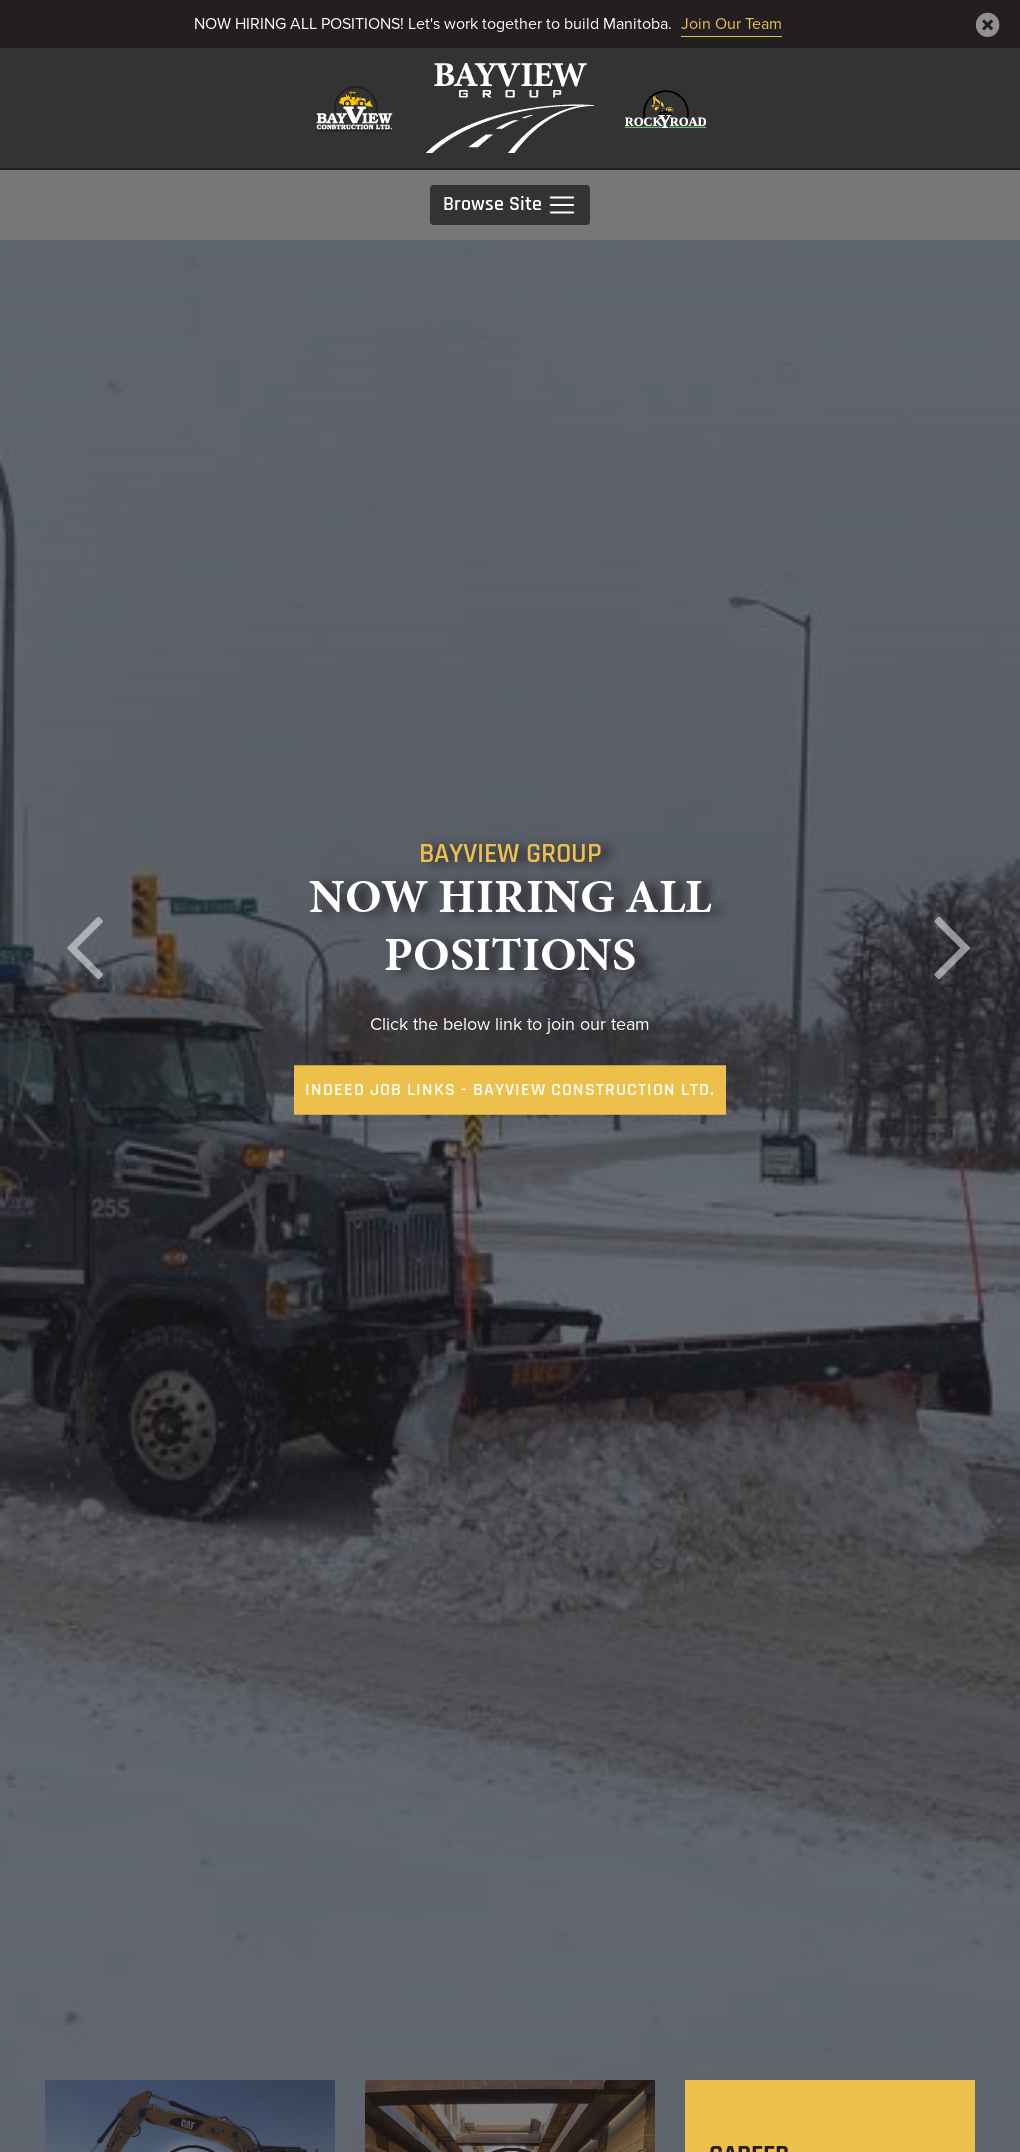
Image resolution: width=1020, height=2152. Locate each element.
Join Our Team (731, 24)
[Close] (988, 25)
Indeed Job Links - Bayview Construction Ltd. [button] (510, 1090)
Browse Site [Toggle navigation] (510, 205)
